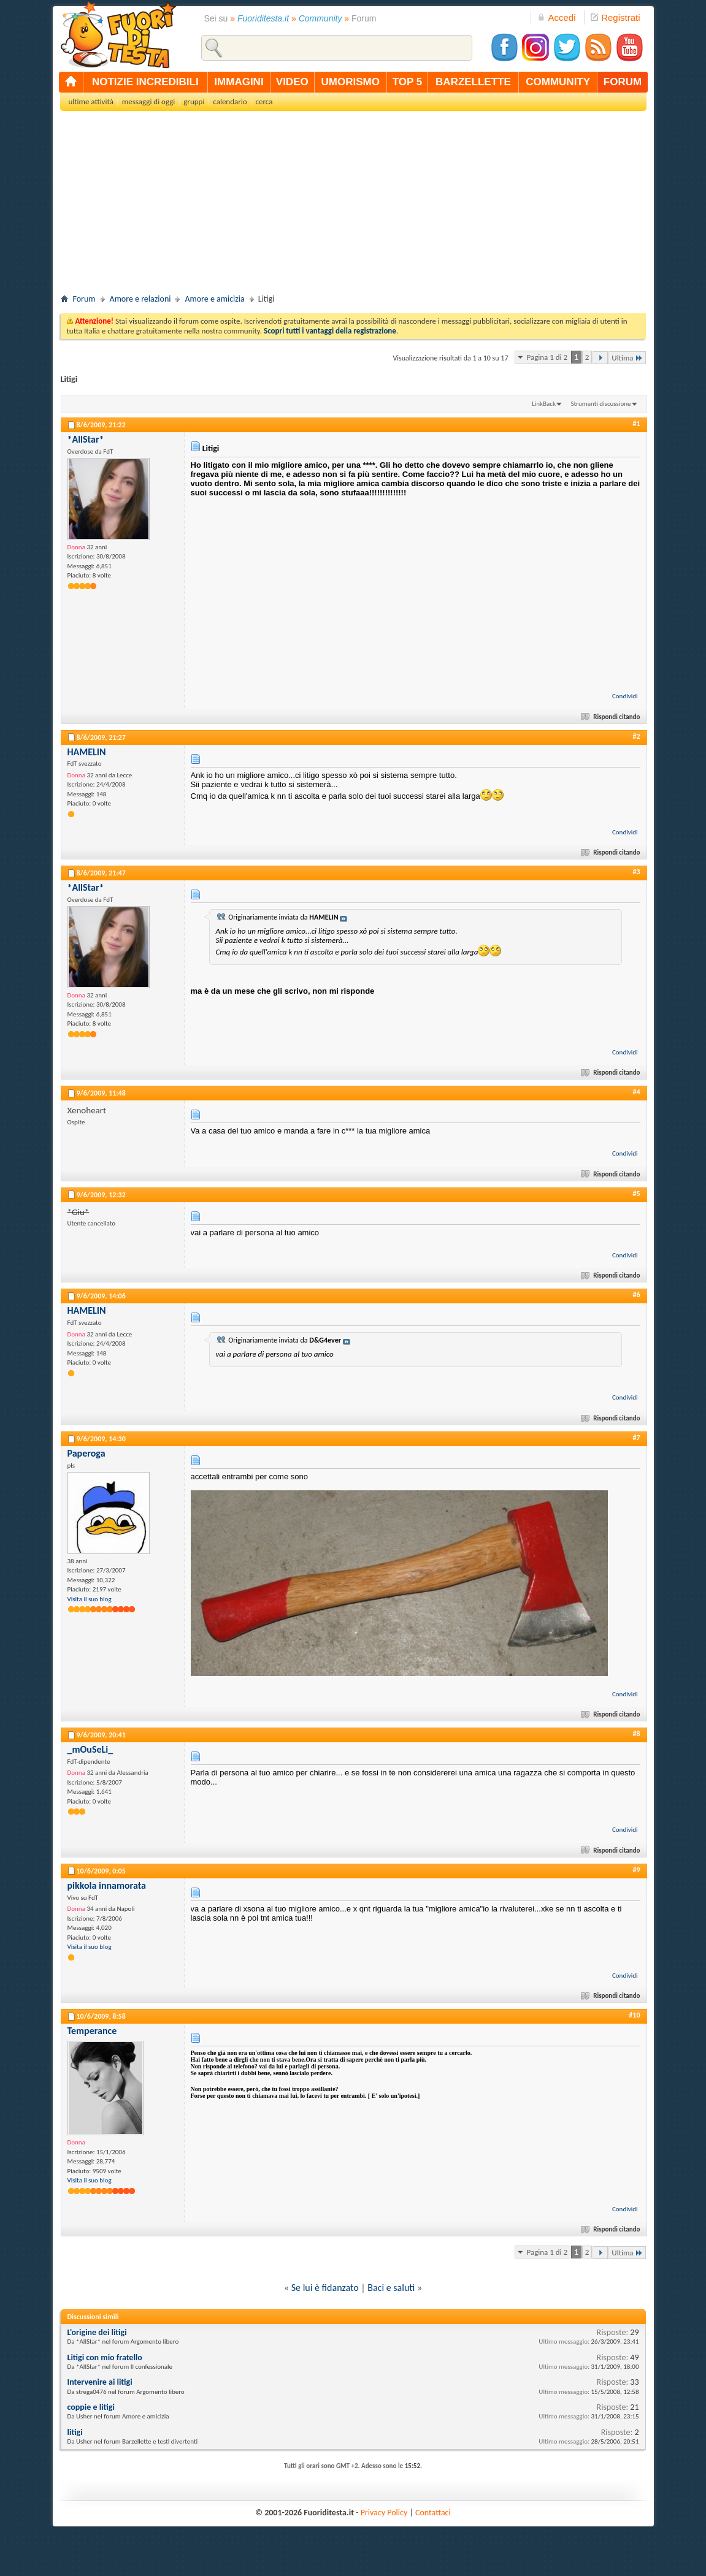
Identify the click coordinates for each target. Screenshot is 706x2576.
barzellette (473, 82)
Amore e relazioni (140, 299)
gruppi (193, 101)
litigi (75, 2432)
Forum (84, 299)
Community (320, 18)
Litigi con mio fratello (104, 2357)
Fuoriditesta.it (263, 18)
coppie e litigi (91, 2407)
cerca (264, 101)
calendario (230, 101)
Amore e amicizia (214, 299)
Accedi (556, 17)
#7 (636, 1437)
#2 (636, 736)
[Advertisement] (353, 206)
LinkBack (544, 404)
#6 (636, 1294)
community (558, 82)
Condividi (625, 696)
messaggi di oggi (148, 101)
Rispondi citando (611, 717)
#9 (636, 1869)
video (292, 82)
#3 (636, 871)
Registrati (615, 17)
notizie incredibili (145, 82)
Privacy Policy (384, 2512)
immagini (238, 82)
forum (623, 82)
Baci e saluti (391, 2287)
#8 (636, 1733)
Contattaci (433, 2512)
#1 (636, 423)
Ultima (627, 357)
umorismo (350, 82)
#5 (636, 1193)
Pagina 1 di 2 (546, 357)
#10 (634, 2015)
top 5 (408, 82)
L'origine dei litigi (97, 2332)
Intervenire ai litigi (99, 2382)
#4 (636, 1092)
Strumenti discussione (600, 404)
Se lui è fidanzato (325, 2287)
